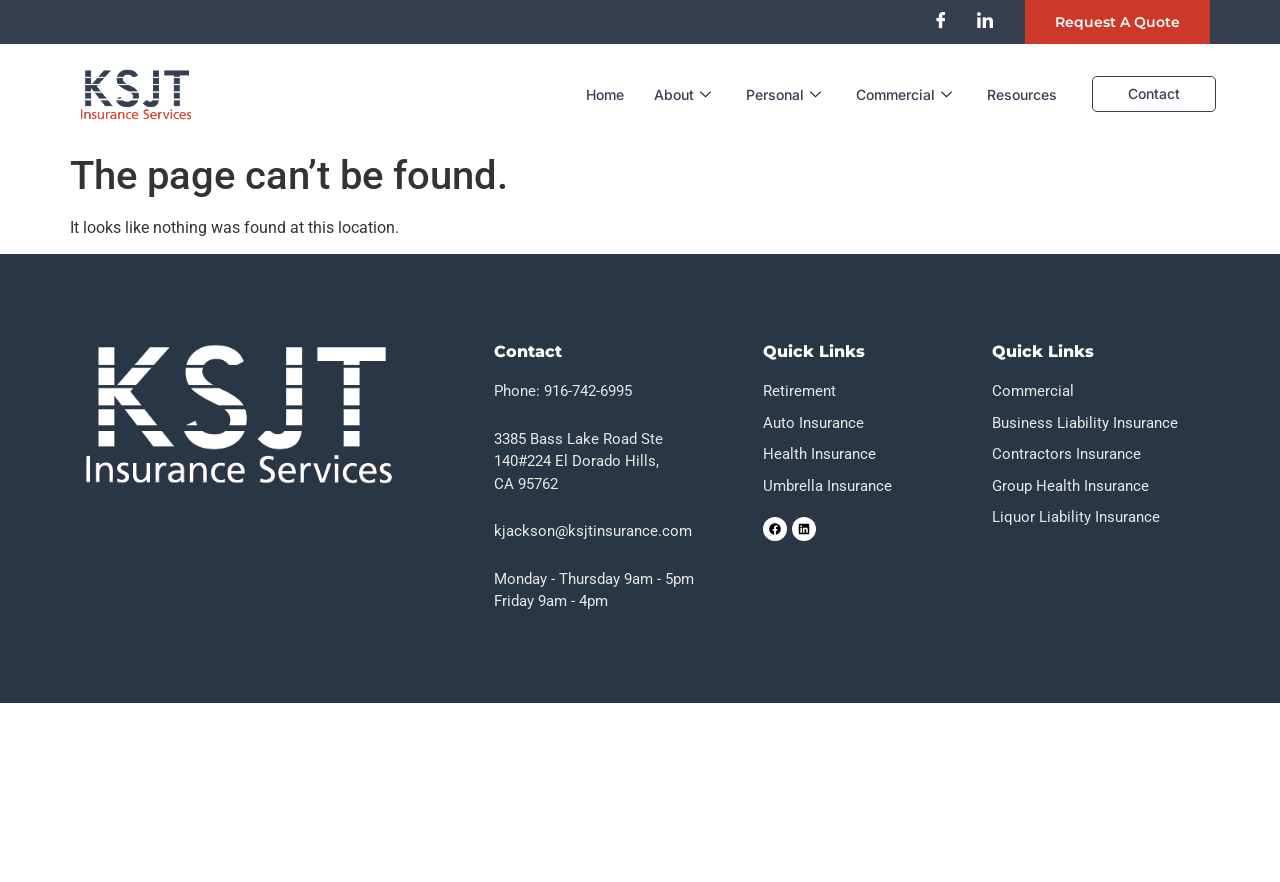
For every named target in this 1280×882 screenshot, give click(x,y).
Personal (786, 94)
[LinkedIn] (985, 20)
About (685, 94)
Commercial (906, 94)
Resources (1022, 94)
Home (605, 94)
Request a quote (1117, 22)
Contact (1154, 93)
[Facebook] (941, 20)
